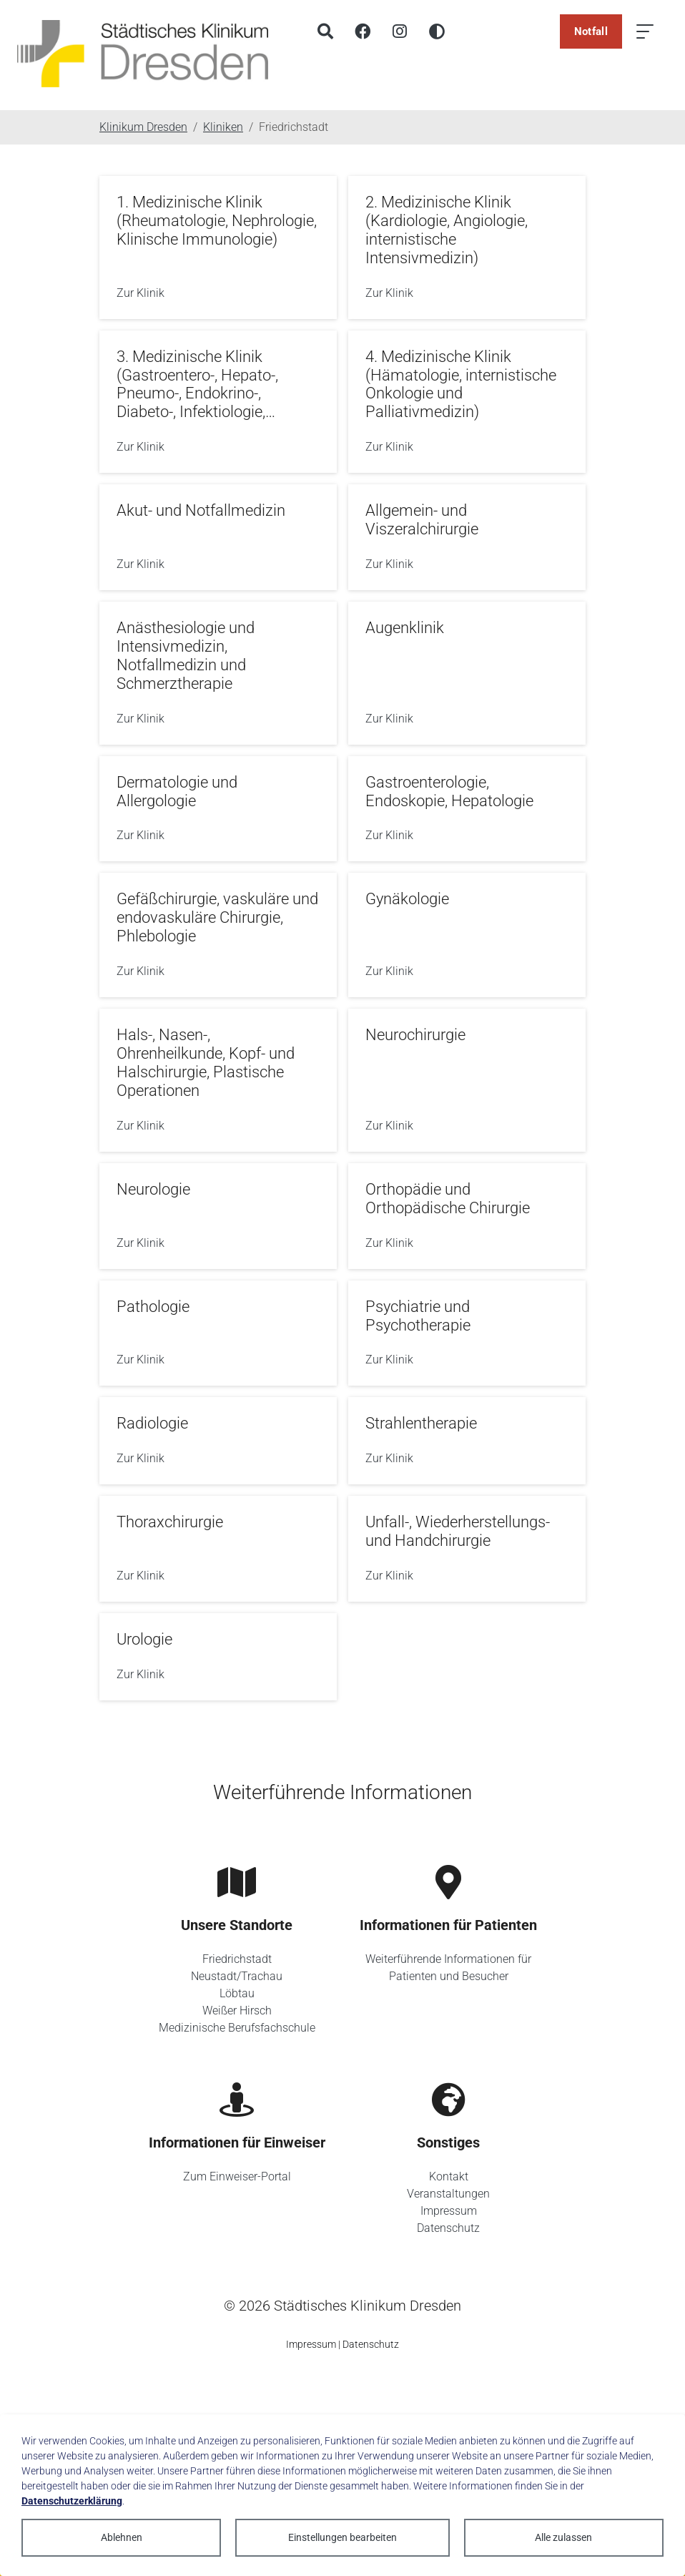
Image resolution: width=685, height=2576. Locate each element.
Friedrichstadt (237, 1959)
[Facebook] (362, 31)
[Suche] (325, 31)
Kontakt (448, 2176)
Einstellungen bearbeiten (342, 2537)
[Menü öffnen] (645, 31)
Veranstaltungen (448, 2193)
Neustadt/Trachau (236, 1976)
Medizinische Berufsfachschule (237, 2027)
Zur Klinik (140, 293)
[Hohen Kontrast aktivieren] (437, 31)
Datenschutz (448, 2228)
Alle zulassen (563, 2537)
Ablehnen (121, 2537)
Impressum (448, 2211)
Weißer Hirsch (237, 2010)
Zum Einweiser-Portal (237, 2176)
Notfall (591, 31)
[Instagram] (400, 31)
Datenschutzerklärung (71, 2501)
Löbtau (237, 1993)
